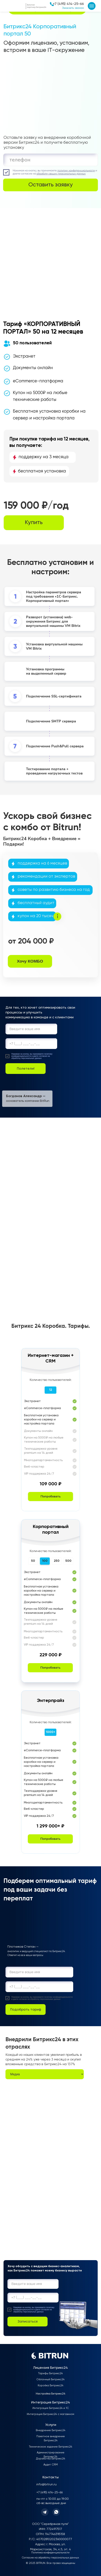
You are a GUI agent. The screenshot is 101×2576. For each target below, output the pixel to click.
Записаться (28, 2321)
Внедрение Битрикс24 (50, 2430)
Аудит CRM (50, 2464)
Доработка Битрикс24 (50, 2458)
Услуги (50, 2425)
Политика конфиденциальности (50, 2552)
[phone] (50, 159)
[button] (34, 522)
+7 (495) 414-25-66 (68, 4)
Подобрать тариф (25, 2009)
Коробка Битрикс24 (50, 2385)
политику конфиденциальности (58, 1997)
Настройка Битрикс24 (50, 2393)
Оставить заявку (50, 185)
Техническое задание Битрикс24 (50, 2446)
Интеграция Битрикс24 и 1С (50, 2408)
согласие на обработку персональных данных (39, 1999)
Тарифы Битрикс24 (50, 2373)
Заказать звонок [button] (73, 8)
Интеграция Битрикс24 (50, 2402)
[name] (31, 1029)
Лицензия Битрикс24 (50, 2368)
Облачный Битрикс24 (50, 2379)
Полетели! (25, 1068)
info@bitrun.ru (46, 2484)
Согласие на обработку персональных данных (50, 2558)
